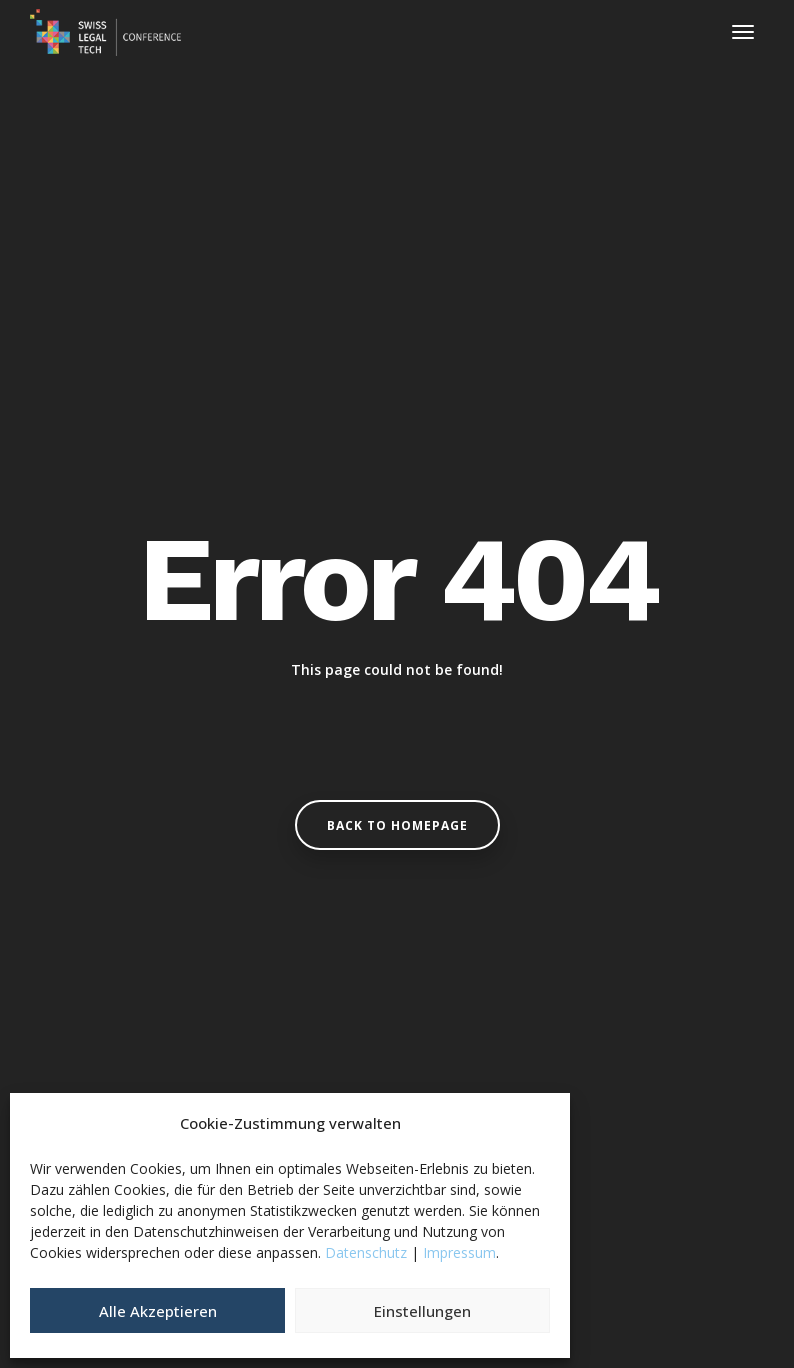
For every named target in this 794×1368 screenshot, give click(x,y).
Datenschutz (366, 1252)
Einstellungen (422, 1311)
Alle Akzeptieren (158, 1311)
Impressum (459, 1252)
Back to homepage (397, 825)
